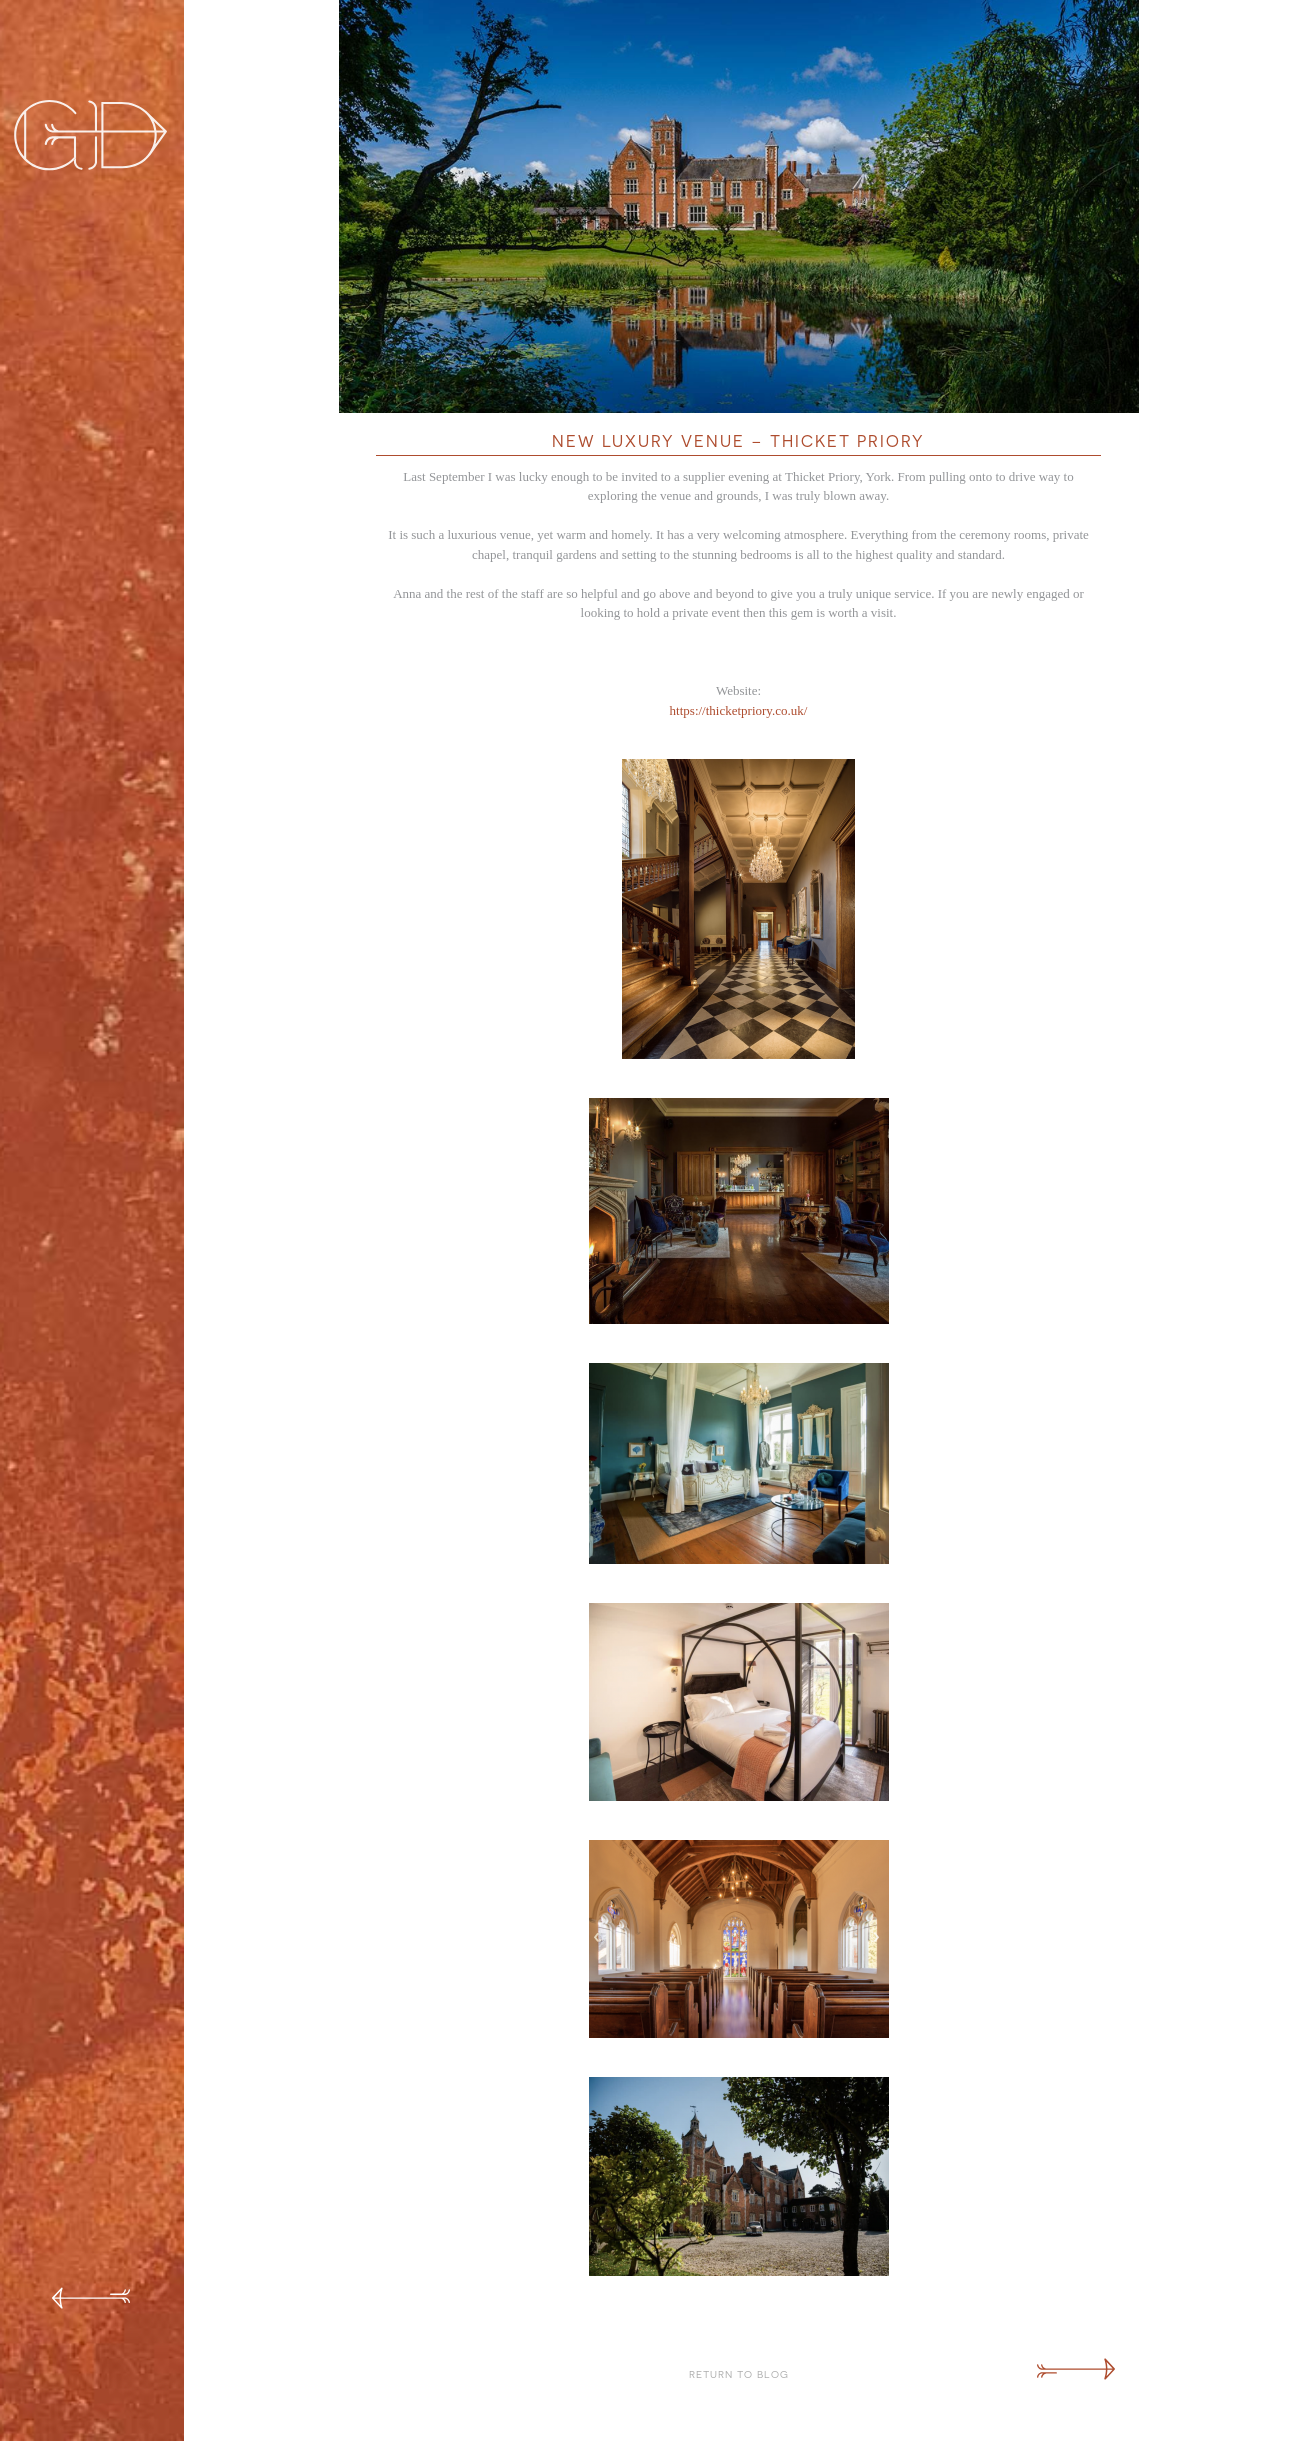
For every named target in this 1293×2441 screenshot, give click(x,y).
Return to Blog (739, 2374)
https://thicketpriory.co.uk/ (739, 710)
